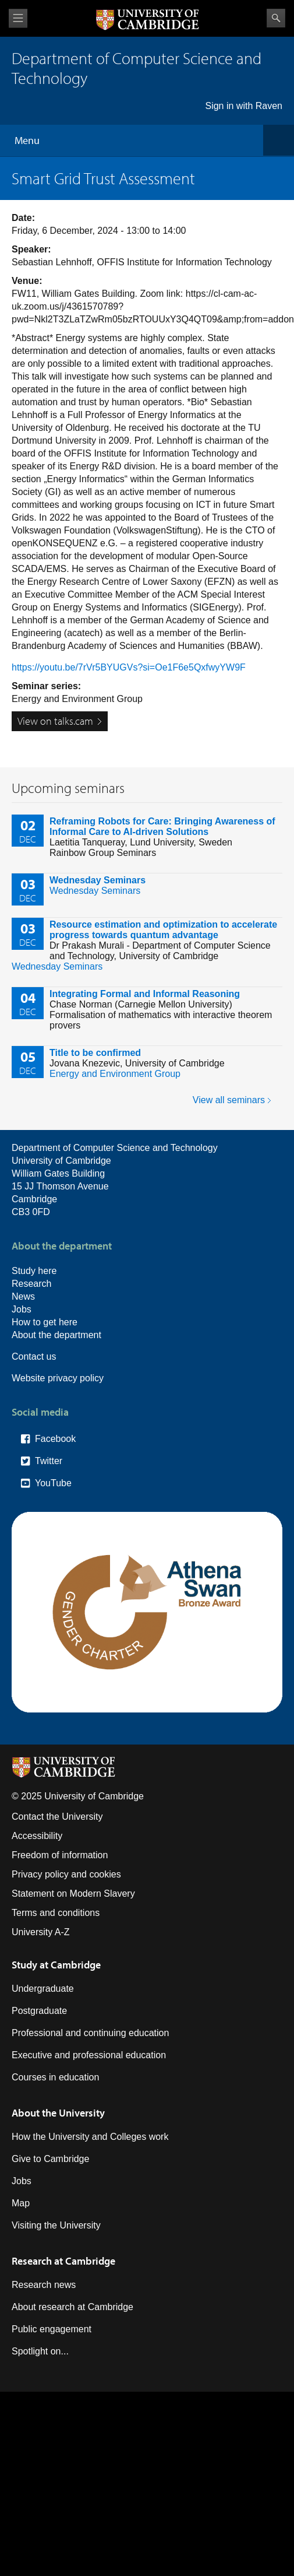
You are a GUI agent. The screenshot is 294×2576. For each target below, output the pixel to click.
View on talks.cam (55, 721)
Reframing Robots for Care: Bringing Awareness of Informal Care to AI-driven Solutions (162, 826)
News (23, 1296)
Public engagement (51, 2329)
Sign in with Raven (243, 106)
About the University (58, 2112)
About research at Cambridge (72, 2307)
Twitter (48, 1461)
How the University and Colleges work (90, 2137)
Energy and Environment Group (114, 1074)
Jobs (21, 1309)
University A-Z (41, 1932)
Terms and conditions (56, 1913)
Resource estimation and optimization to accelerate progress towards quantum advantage (163, 930)
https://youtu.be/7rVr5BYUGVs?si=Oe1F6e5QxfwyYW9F (129, 667)
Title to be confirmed (95, 1053)
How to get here (44, 1322)
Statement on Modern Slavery (73, 1893)
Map (21, 2203)
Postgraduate (39, 2011)
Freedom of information (60, 1855)
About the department (56, 1335)
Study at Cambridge (56, 1964)
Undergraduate (43, 1989)
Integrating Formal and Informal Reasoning (144, 994)
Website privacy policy (58, 1378)
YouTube (53, 1483)
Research (31, 1284)
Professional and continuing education (90, 2033)
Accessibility (37, 1836)
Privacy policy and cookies (66, 1874)
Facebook (55, 1439)
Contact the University (57, 1817)
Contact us (34, 1356)
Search (276, 18)
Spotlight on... (40, 2351)
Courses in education (55, 2077)
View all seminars (229, 1100)
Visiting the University (56, 2225)
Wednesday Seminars (97, 880)
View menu (18, 18)
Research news (44, 2285)
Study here (34, 1271)
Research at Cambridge (63, 2261)
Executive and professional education (89, 2055)
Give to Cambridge (50, 2159)
